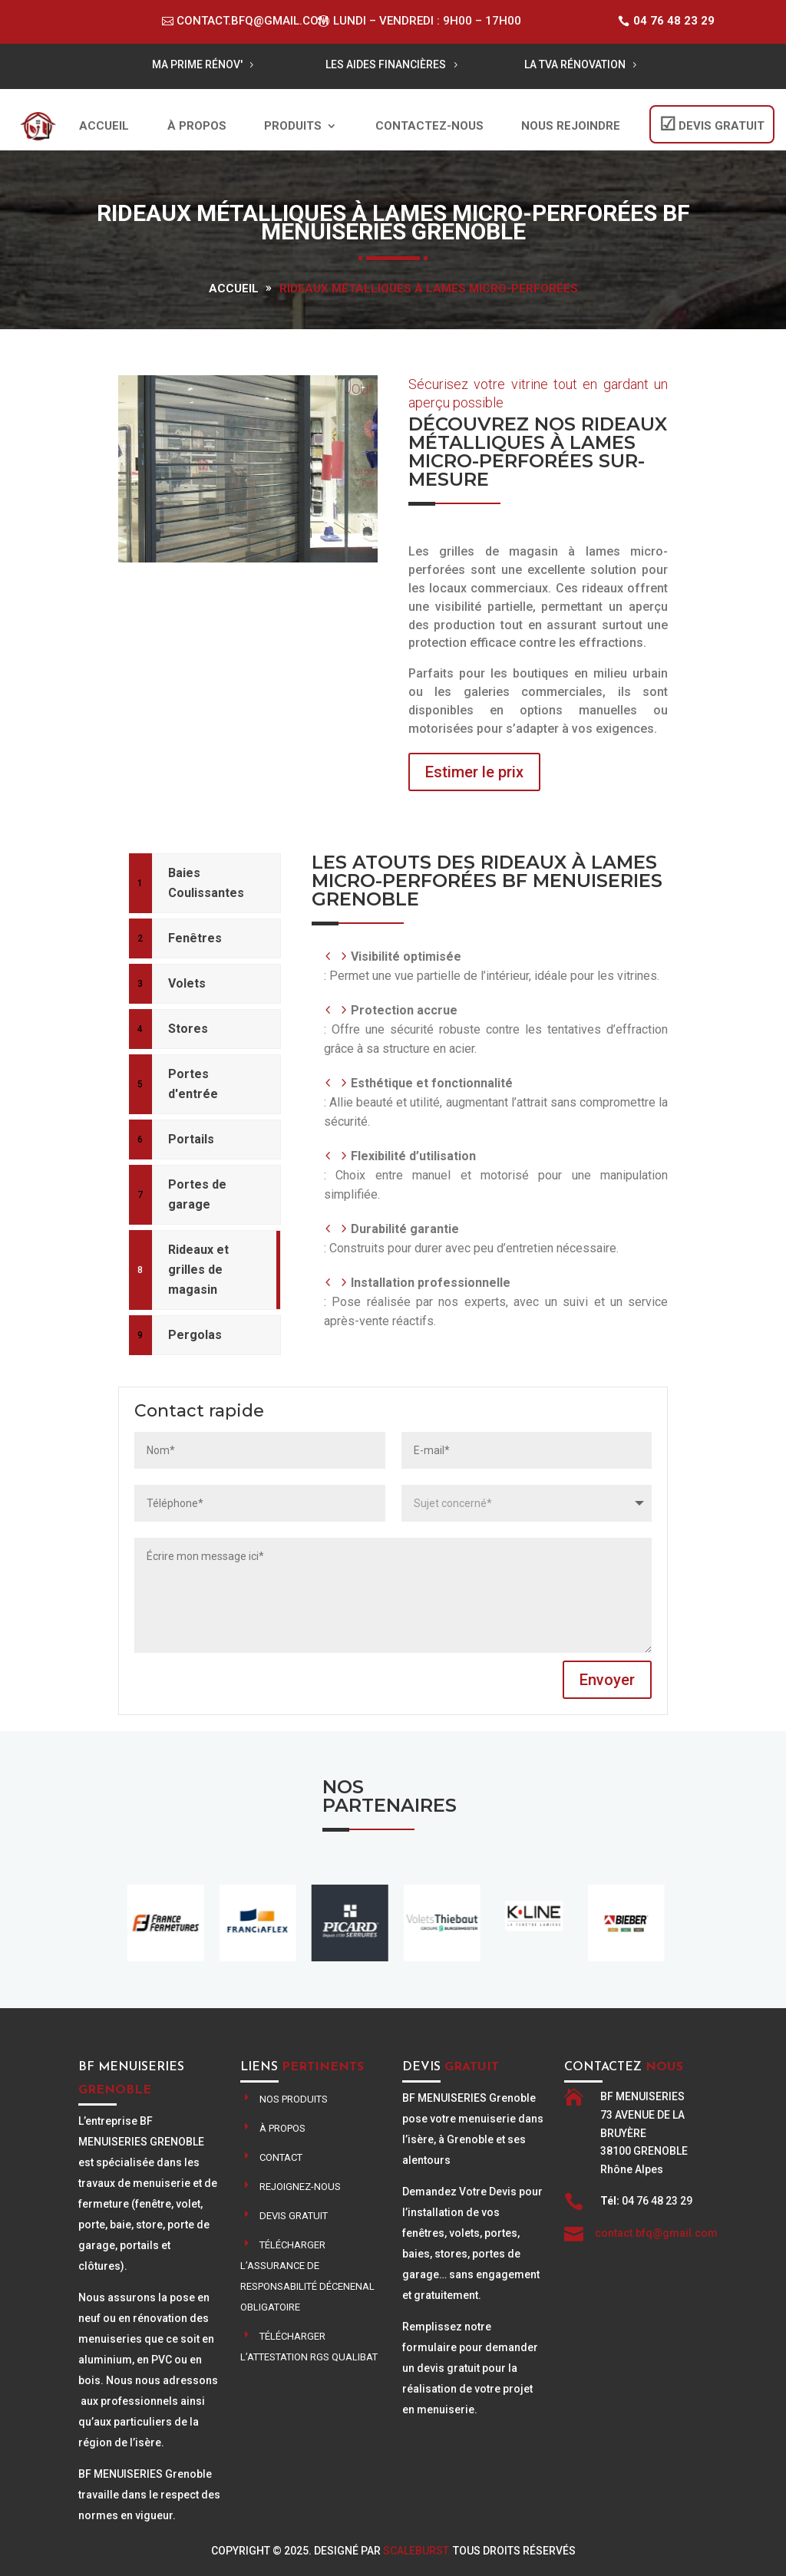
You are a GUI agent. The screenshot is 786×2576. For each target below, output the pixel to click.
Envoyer (607, 1680)
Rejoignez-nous (300, 2186)
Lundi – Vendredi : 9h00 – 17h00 (427, 21)
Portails (191, 1139)
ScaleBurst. (417, 2551)
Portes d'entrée (193, 1084)
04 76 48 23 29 (674, 21)
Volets (187, 983)
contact (280, 2157)
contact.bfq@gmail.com (253, 21)
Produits (293, 126)
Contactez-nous (429, 126)
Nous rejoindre (570, 126)
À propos (196, 126)
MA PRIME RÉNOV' (197, 64)
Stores (188, 1028)
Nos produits (293, 2099)
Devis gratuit (293, 2215)
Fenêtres (195, 938)
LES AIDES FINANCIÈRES (385, 64)
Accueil (104, 126)
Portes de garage (197, 1194)
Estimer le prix (474, 772)
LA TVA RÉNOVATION (575, 64)
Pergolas (195, 1335)
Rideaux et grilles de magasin (198, 1269)
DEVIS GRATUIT (722, 126)
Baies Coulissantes (206, 883)
